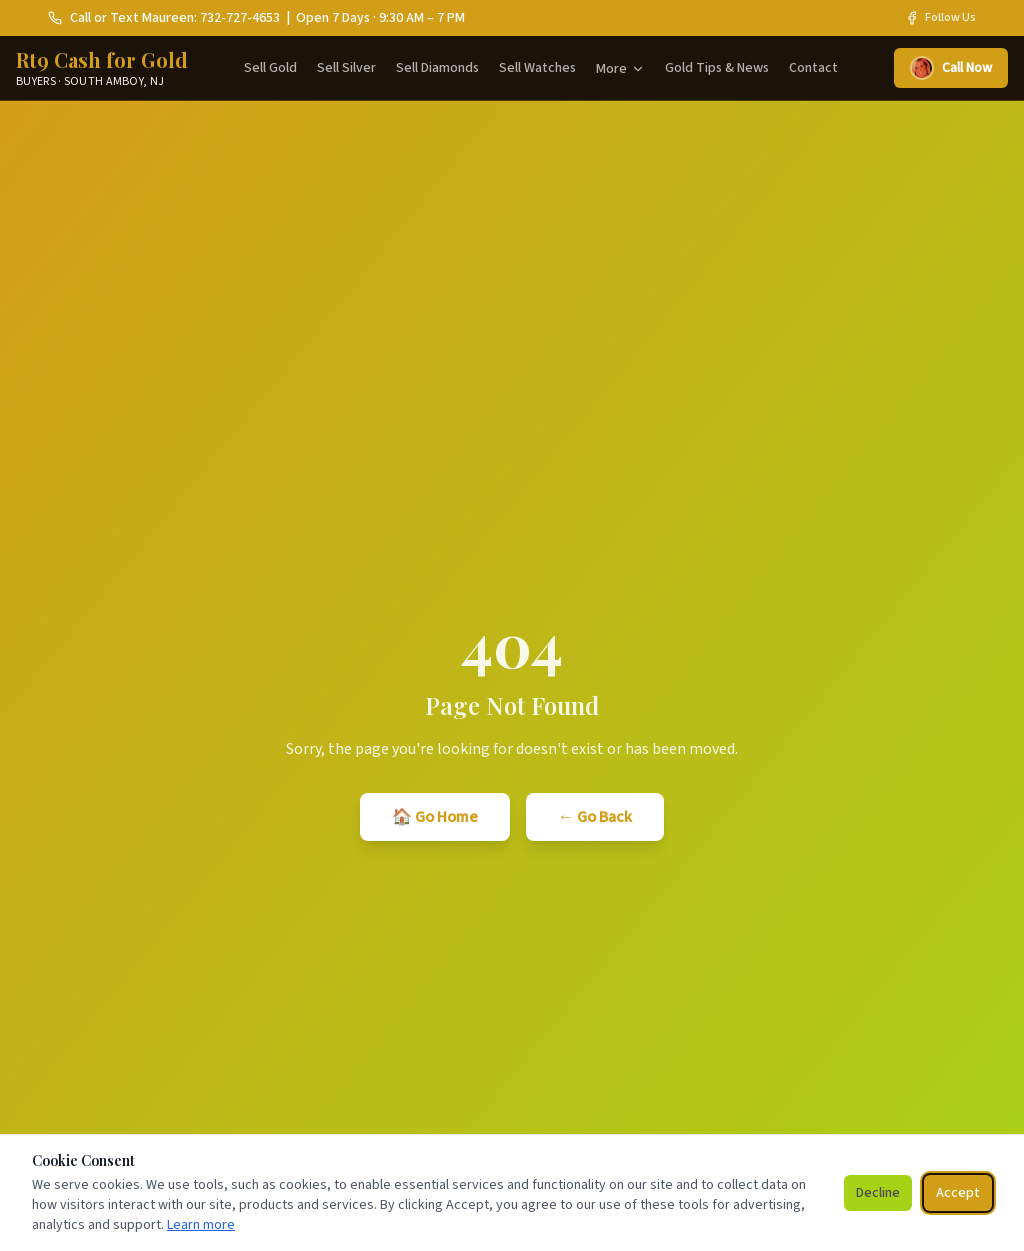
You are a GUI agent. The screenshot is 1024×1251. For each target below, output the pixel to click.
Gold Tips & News (717, 68)
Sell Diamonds (437, 68)
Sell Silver (346, 68)
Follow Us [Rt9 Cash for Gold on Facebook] (940, 18)
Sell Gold (270, 68)
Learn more (201, 1225)
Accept (958, 1193)
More (620, 69)
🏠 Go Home (435, 817)
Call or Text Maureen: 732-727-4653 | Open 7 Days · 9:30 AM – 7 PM (256, 18)
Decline (878, 1193)
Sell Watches (537, 68)
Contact (813, 68)
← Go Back (595, 817)
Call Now (951, 68)
